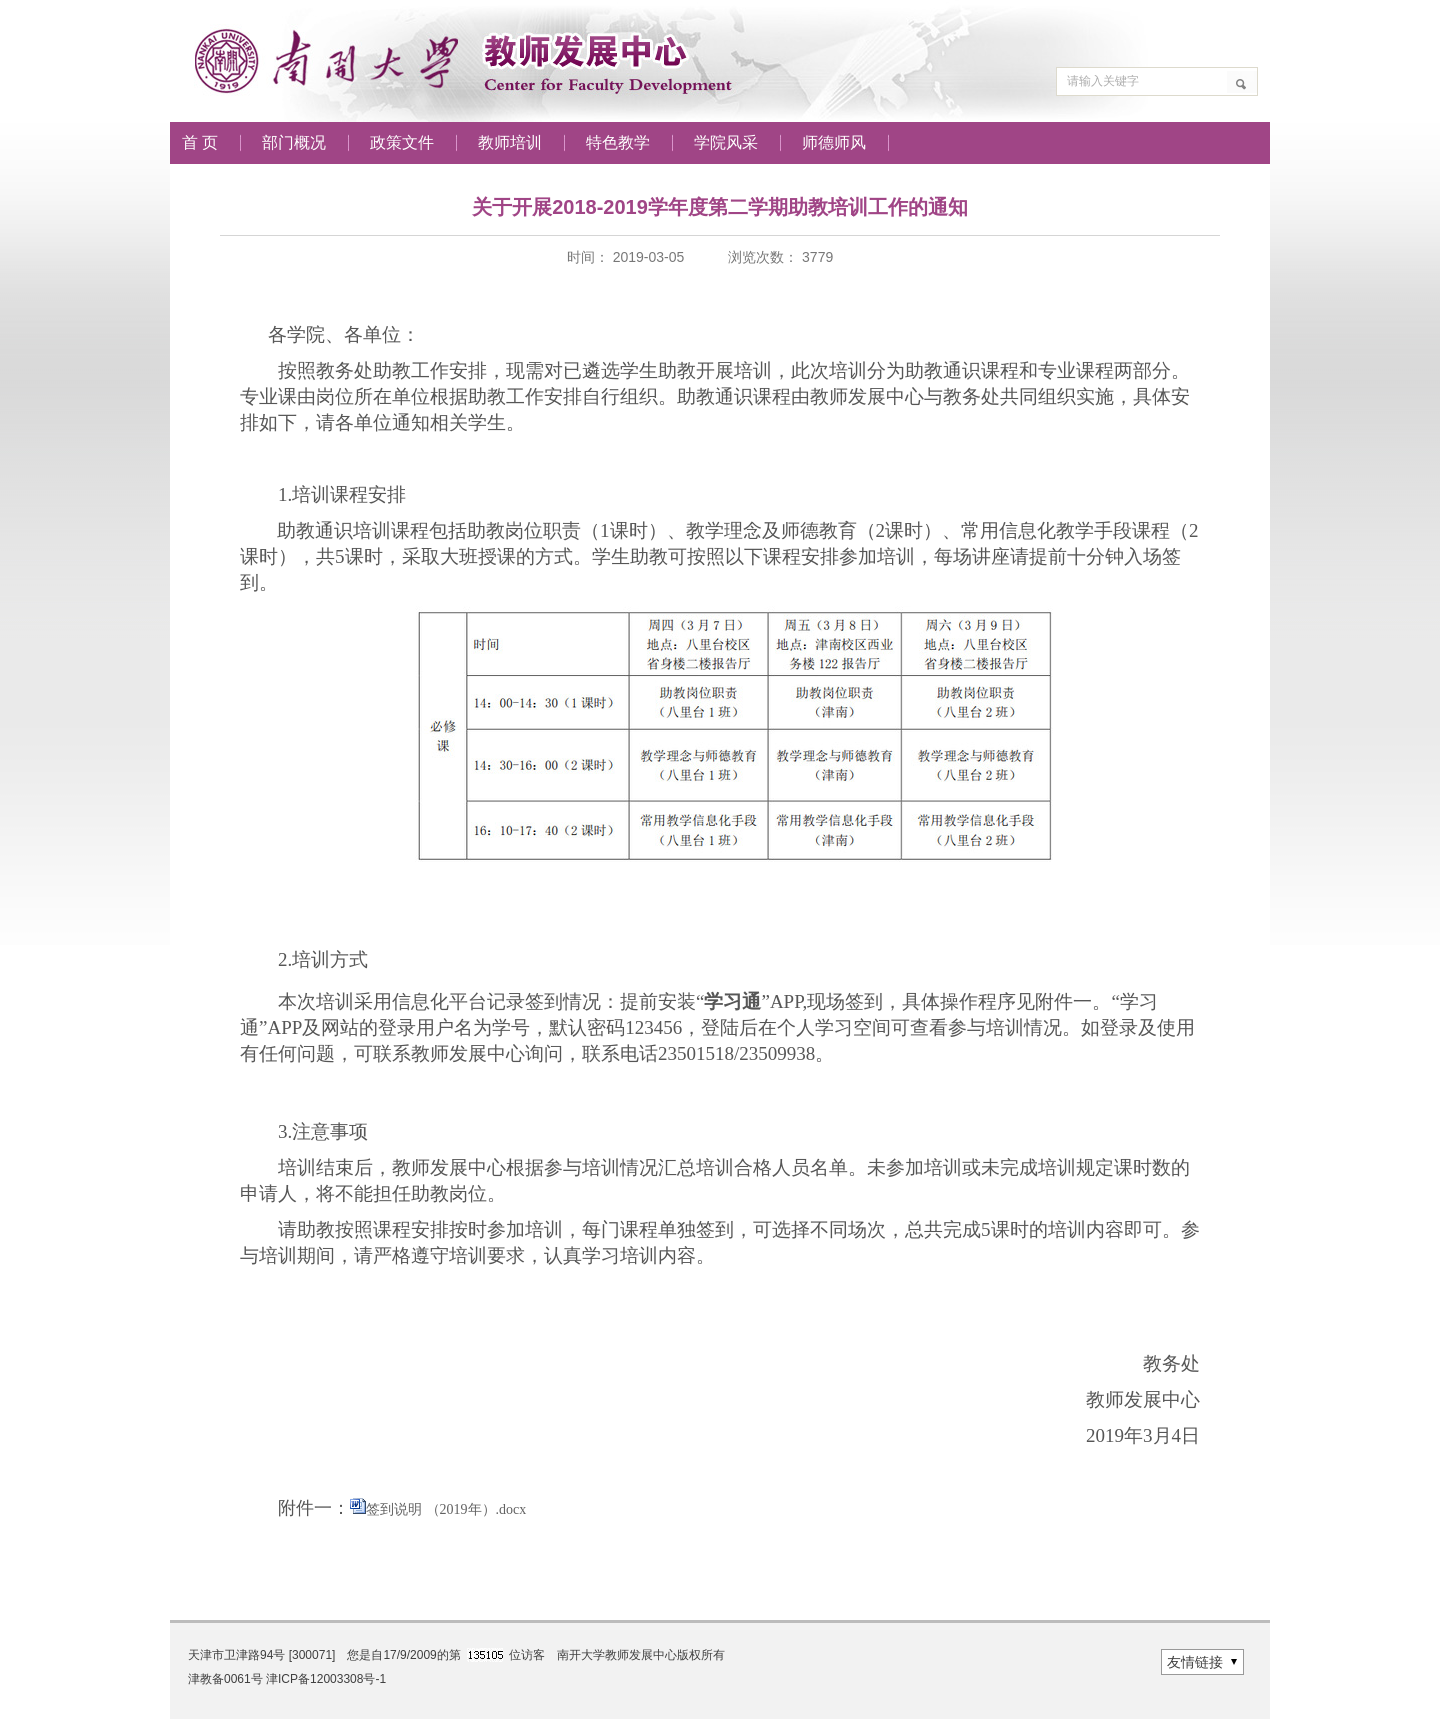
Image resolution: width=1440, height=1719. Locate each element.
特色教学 (618, 142)
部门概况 (294, 142)
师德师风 (834, 142)
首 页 (200, 142)
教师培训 (510, 142)
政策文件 (402, 142)
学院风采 (726, 142)
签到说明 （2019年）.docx (446, 1509)
